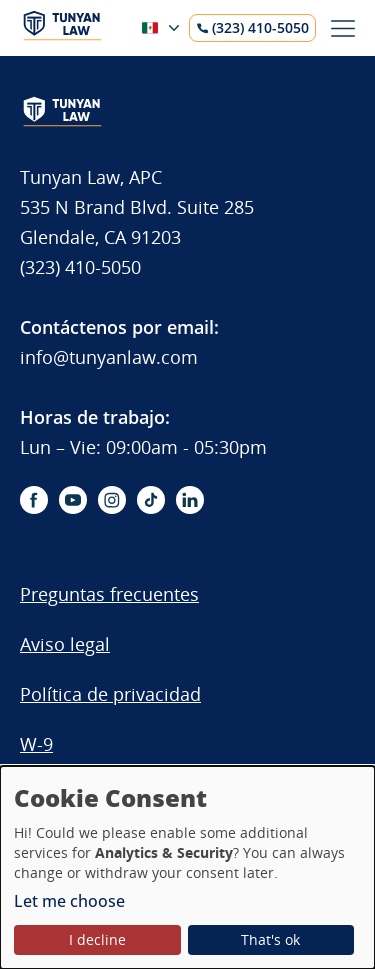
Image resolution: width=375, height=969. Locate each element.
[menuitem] (136, 604)
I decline (97, 939)
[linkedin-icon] (190, 500)
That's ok (270, 939)
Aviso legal (65, 644)
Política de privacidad (110, 694)
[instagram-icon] (112, 500)
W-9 (36, 744)
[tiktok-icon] (151, 500)
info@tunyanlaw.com (109, 357)
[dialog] (187, 867)
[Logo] (62, 35)
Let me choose (69, 901)
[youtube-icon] (73, 500)
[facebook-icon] (34, 500)
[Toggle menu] (343, 28)
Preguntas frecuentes (109, 594)
